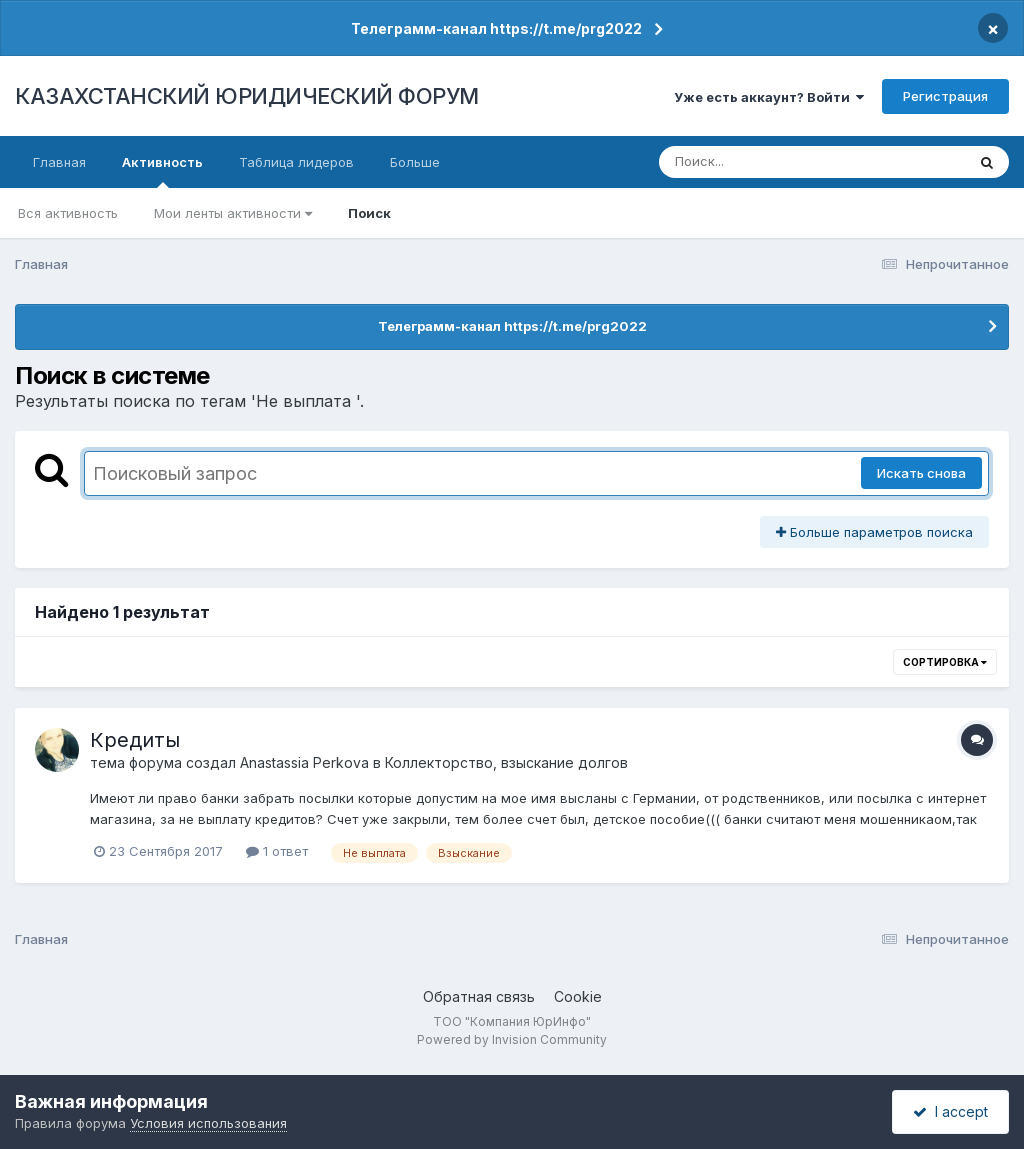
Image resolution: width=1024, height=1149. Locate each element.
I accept (950, 1111)
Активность (162, 171)
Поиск (369, 213)
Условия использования (208, 1123)
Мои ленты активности (233, 213)
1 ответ (277, 851)
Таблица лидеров (296, 162)
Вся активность (68, 213)
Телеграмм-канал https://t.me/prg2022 (496, 28)
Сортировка (945, 662)
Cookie (578, 996)
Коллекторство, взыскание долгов (506, 762)
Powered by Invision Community (512, 1039)
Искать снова (921, 473)
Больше (415, 162)
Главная (59, 162)
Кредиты (135, 740)
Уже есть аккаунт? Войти (769, 97)
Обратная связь (479, 996)
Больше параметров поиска (874, 532)
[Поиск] (774, 162)
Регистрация (945, 96)
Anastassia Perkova (304, 762)
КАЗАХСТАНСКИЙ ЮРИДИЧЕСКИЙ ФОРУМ (247, 96)
